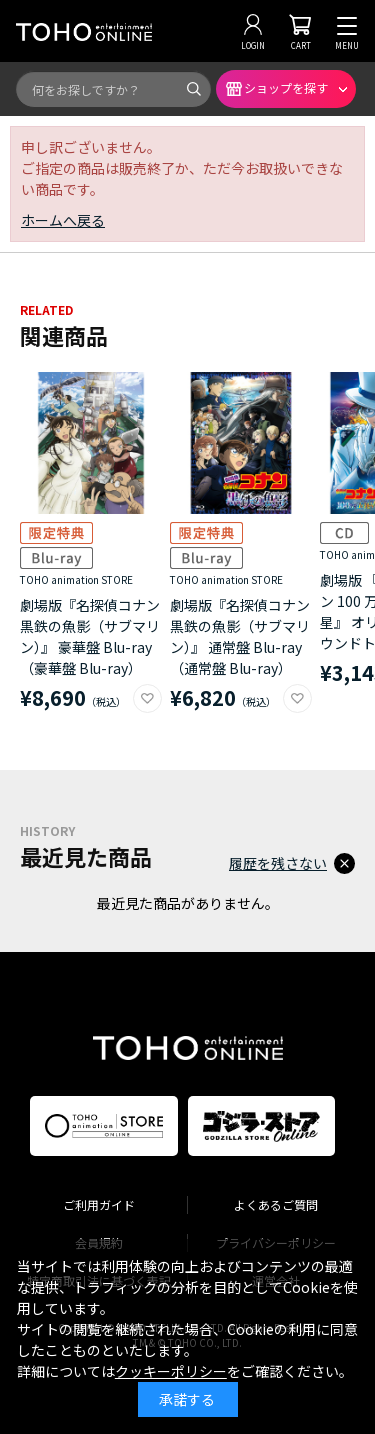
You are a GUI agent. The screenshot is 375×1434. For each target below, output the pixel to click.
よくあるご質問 (276, 1204)
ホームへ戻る (63, 220)
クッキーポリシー (171, 1371)
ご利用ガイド (99, 1204)
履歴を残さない (278, 863)
